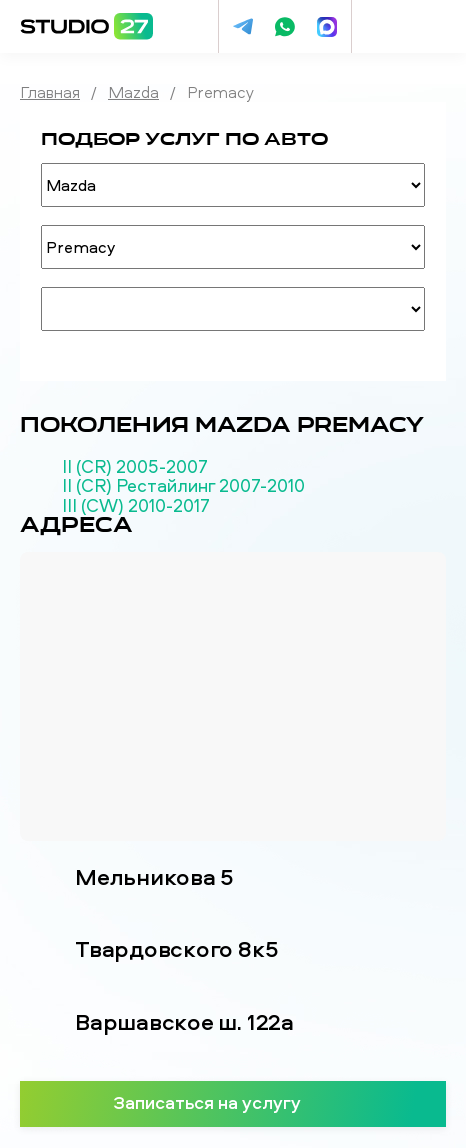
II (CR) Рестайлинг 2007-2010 (183, 486)
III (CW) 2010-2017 (136, 506)
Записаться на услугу (233, 1102)
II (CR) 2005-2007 (135, 467)
